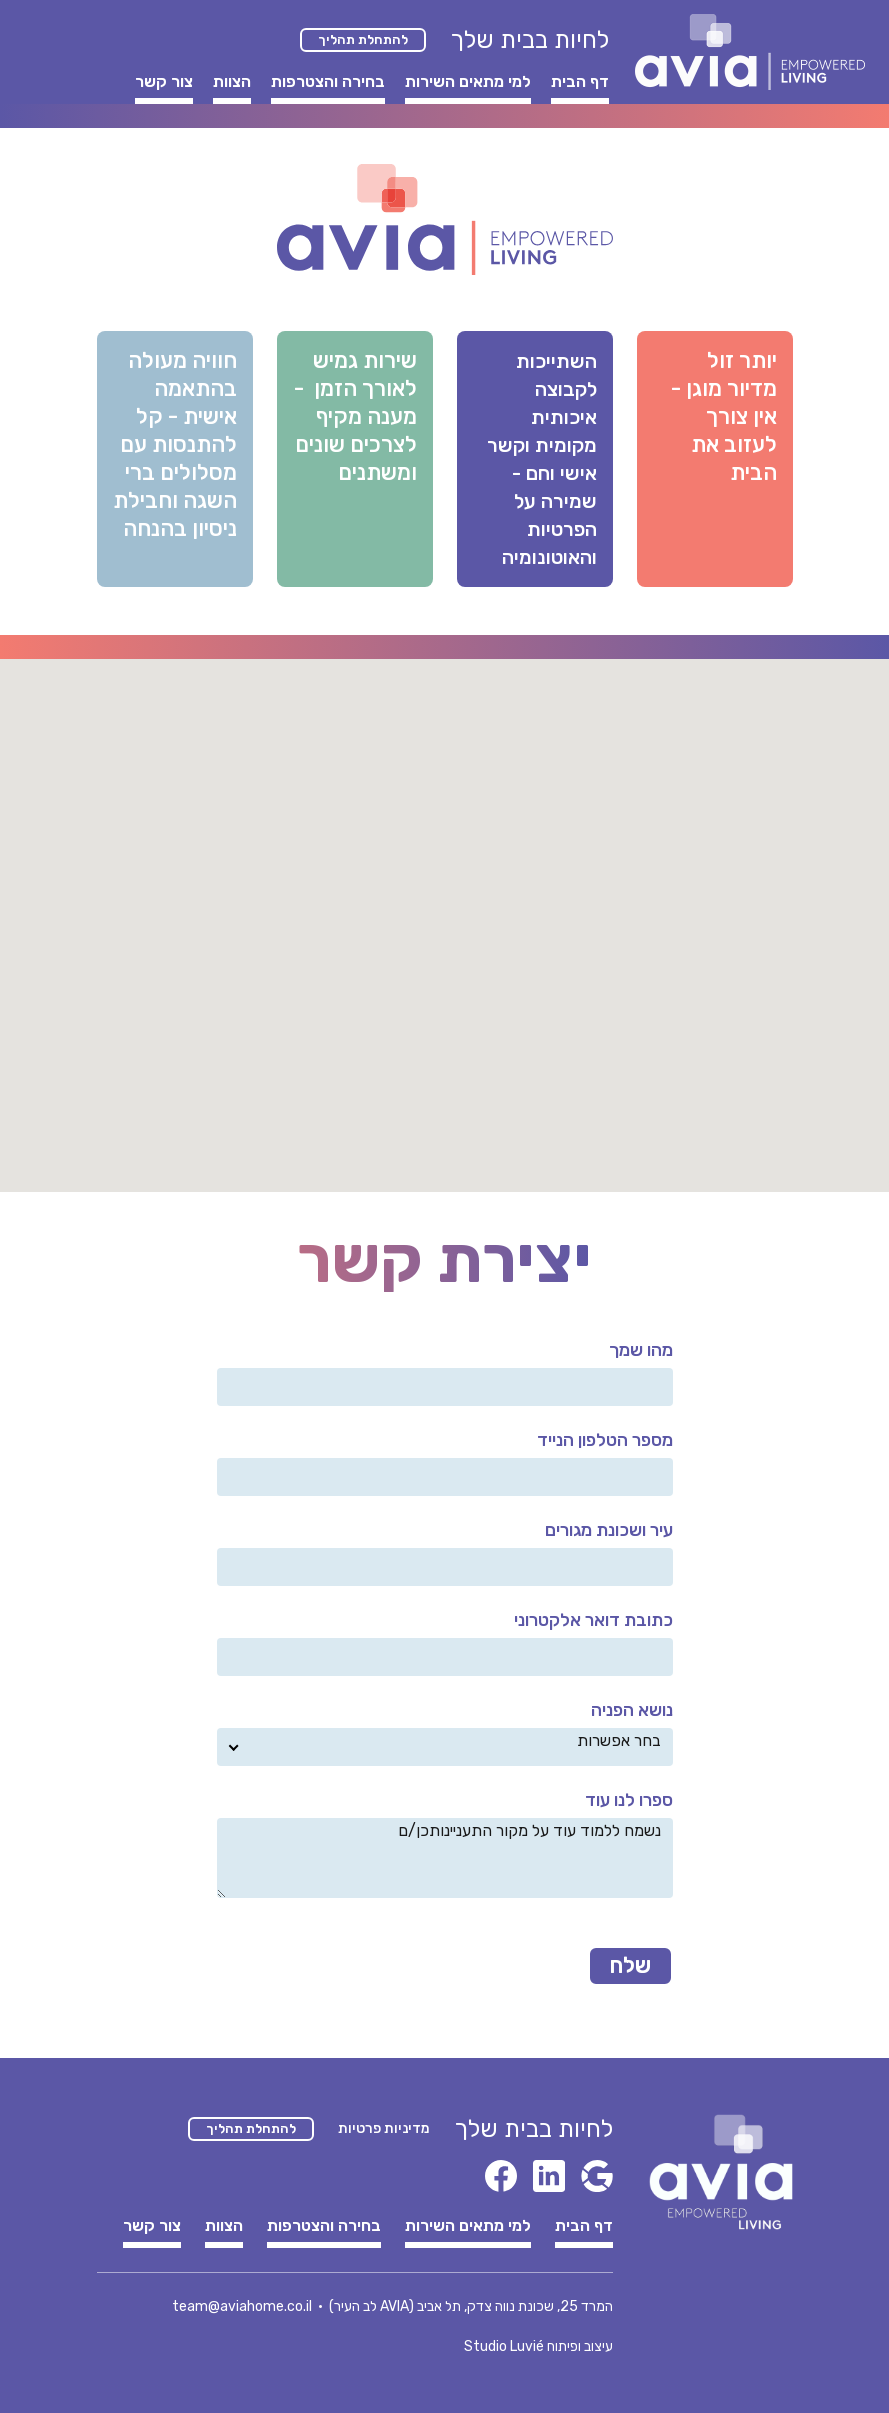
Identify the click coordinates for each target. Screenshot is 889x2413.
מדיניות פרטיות (384, 2128)
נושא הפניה (632, 1710)
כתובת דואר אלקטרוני (593, 1620)
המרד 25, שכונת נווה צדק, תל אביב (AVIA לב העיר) (471, 2306)
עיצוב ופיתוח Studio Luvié (538, 2346)
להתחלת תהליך (363, 39)
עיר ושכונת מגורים (609, 1530)
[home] (750, 52)
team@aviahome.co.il (242, 2306)
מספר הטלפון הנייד (605, 1440)
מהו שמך (641, 1350)
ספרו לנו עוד (629, 1800)
